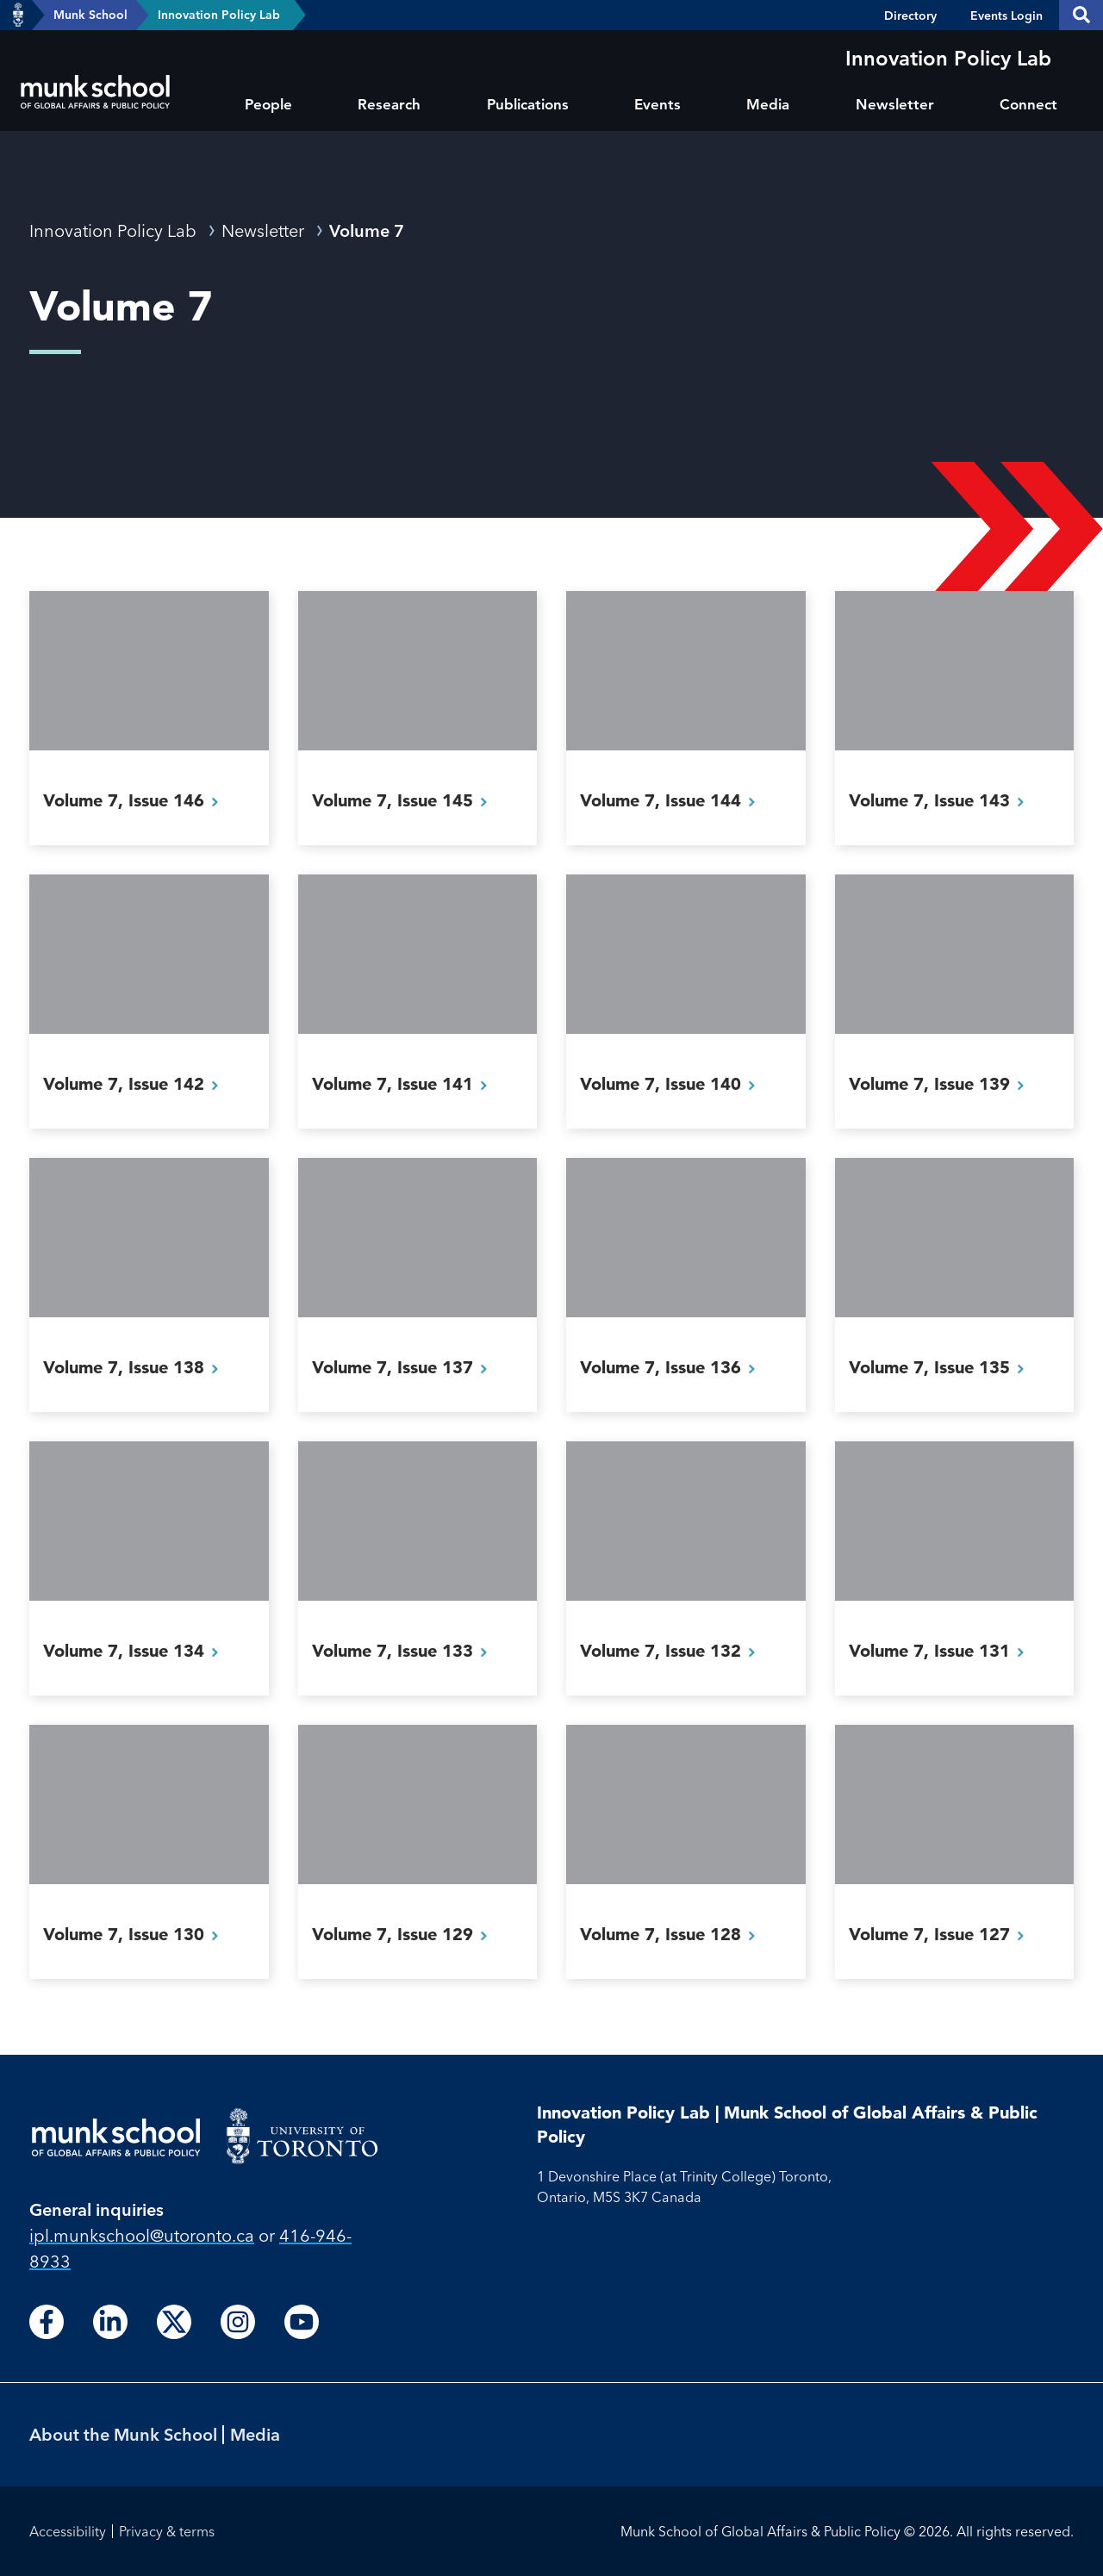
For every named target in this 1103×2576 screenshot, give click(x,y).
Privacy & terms (167, 2531)
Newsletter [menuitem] (895, 104)
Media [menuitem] (767, 104)
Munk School (90, 14)
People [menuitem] (268, 104)
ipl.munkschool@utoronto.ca (141, 2235)
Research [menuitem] (389, 104)
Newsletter (262, 230)
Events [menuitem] (657, 104)
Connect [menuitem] (1028, 104)
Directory (910, 15)
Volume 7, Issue (136, 800)
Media (255, 2434)
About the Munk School (123, 2434)
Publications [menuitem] (528, 104)
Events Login (1006, 15)
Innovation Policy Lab (219, 14)
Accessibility (67, 2531)
